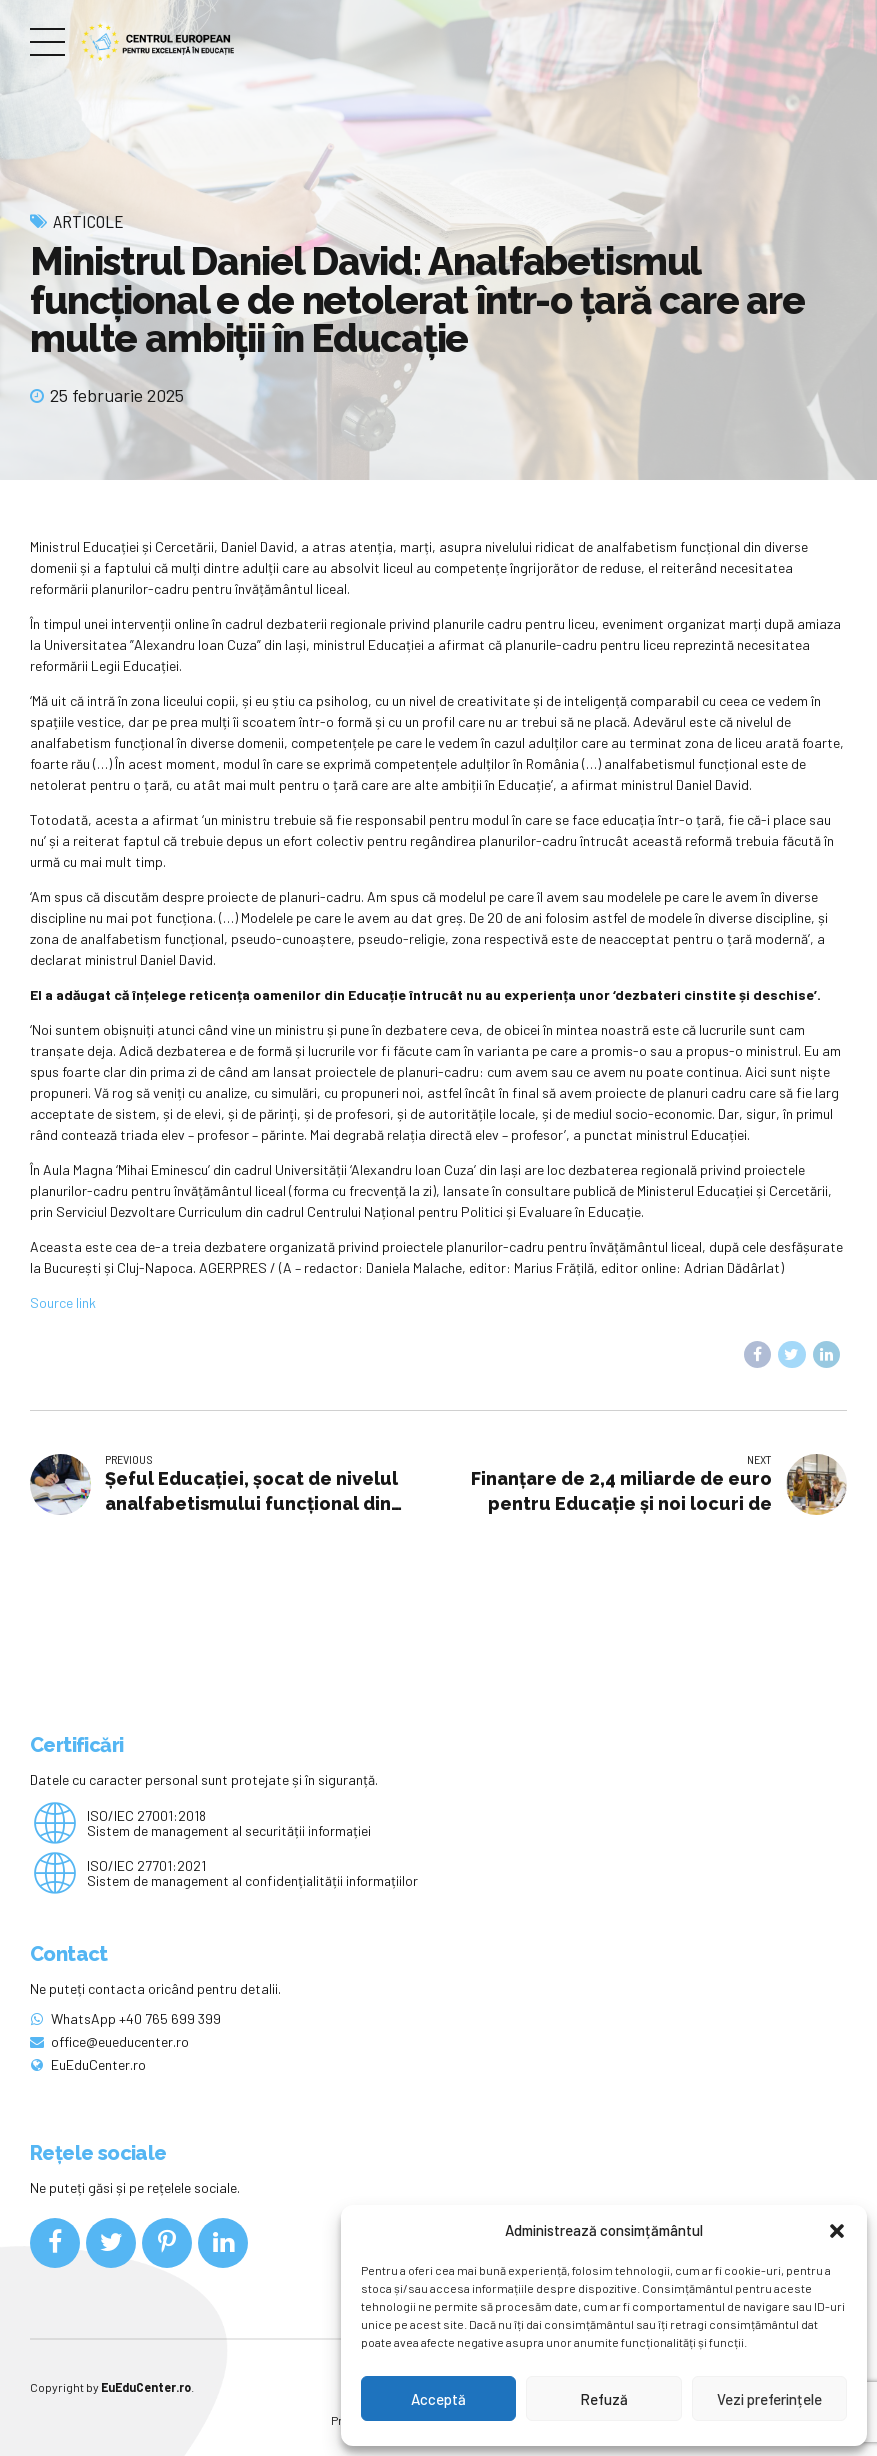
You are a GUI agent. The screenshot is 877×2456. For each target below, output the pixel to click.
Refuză (604, 2399)
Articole (88, 221)
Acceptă (438, 2399)
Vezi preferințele (769, 2399)
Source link (63, 1302)
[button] (837, 2231)
